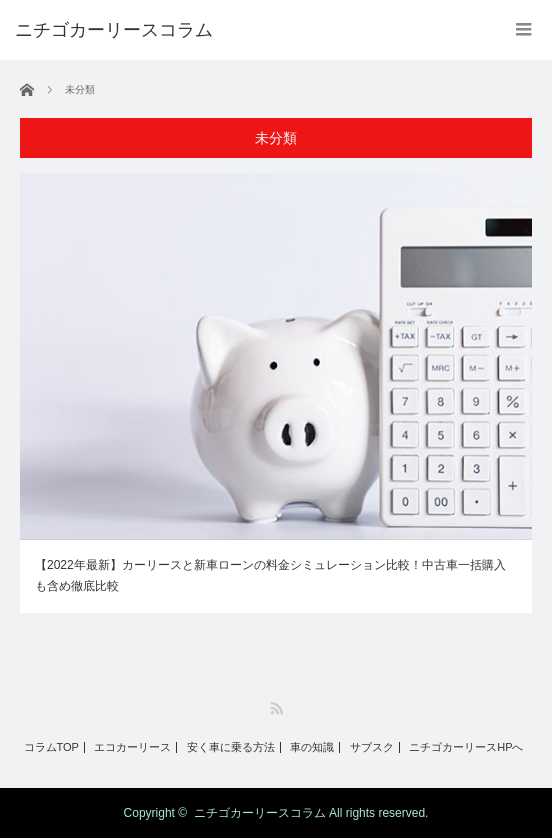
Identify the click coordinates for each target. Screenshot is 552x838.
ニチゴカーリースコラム (260, 813)
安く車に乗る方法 (231, 747)
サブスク (372, 747)
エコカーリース (132, 747)
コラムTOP (51, 747)
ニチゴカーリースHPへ (466, 747)
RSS (276, 708)
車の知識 (312, 747)
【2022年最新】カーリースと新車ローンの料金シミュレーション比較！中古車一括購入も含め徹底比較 (270, 576)
